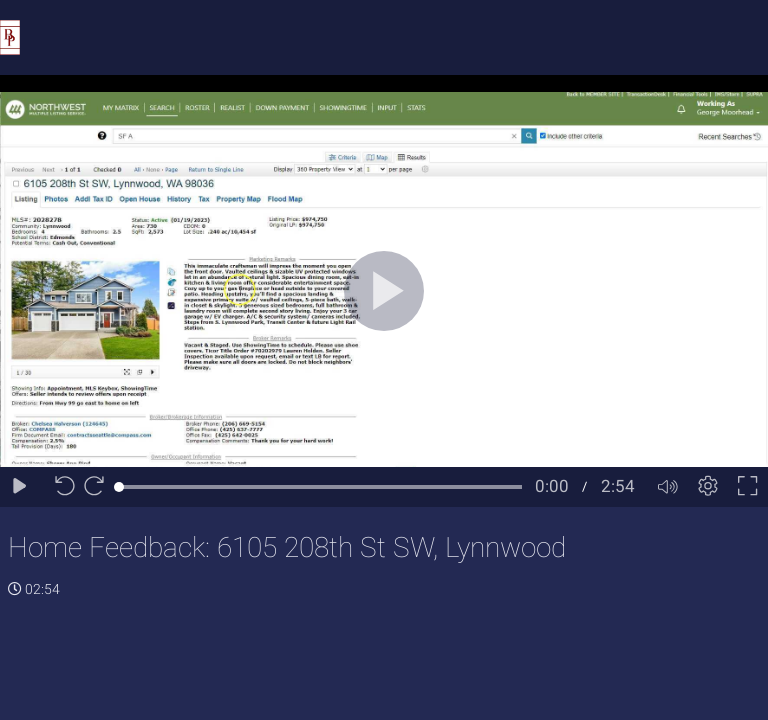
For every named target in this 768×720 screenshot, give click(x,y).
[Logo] (10, 36)
